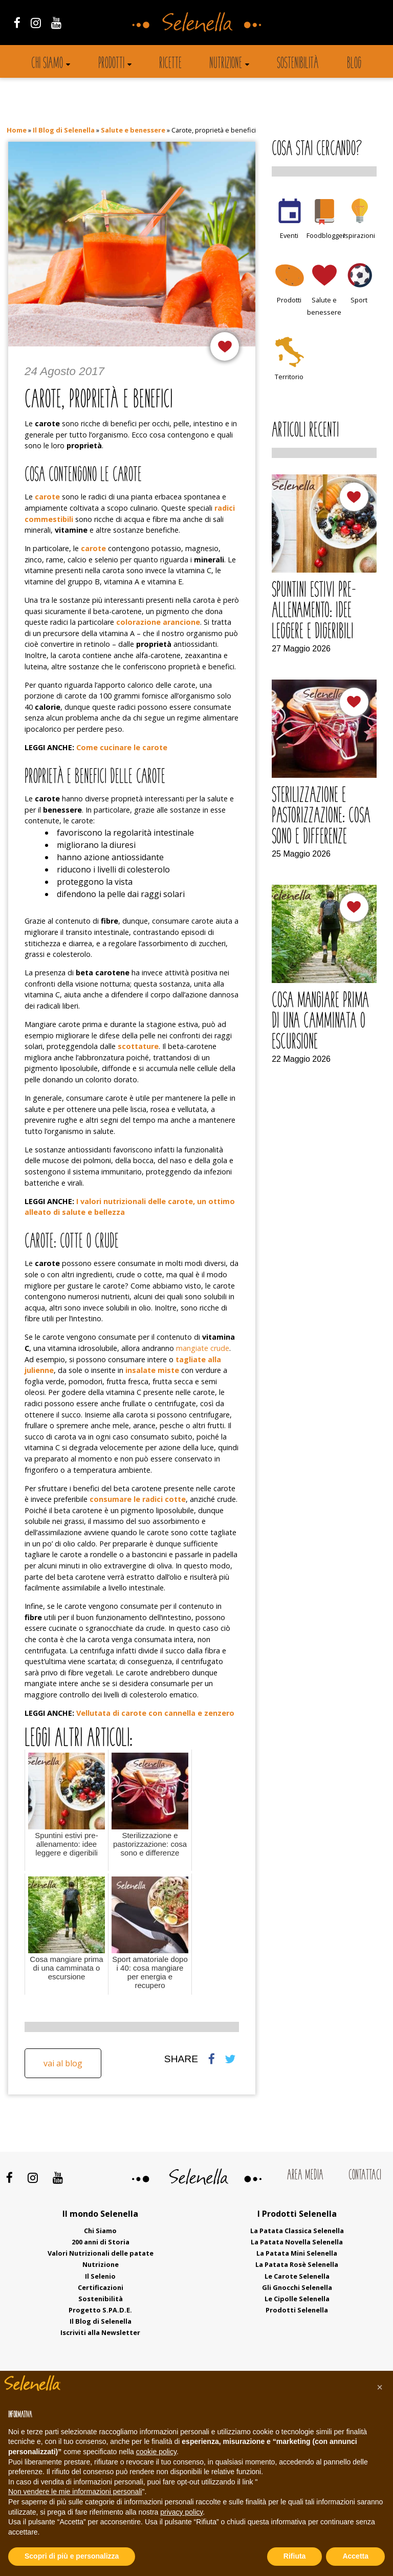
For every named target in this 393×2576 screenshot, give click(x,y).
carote (93, 548)
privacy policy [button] (181, 2512)
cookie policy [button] (156, 2452)
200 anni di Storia (100, 2241)
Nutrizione (225, 64)
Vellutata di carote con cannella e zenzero (155, 1713)
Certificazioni (100, 2287)
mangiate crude (202, 1348)
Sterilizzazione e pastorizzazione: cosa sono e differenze (321, 816)
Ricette (170, 64)
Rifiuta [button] (294, 2556)
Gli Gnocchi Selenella (297, 2287)
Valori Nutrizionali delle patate (101, 2253)
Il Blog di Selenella (64, 130)
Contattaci (364, 2176)
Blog (354, 64)
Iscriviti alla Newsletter (100, 2332)
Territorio (289, 376)
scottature (138, 1046)
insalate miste (152, 1370)
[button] (380, 2387)
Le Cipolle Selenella (297, 2298)
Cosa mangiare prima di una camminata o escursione (320, 1022)
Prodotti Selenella (297, 2310)
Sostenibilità (298, 64)
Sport (359, 299)
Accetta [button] (355, 2556)
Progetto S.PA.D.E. (100, 2310)
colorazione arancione (158, 622)
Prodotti (111, 64)
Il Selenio (100, 2276)
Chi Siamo (100, 2230)
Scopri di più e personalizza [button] (72, 2556)
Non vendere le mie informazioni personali (75, 2491)
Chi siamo (47, 64)
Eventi (289, 235)
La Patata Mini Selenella (296, 2253)
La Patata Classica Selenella (297, 2230)
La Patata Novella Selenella (297, 2241)
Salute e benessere (133, 130)
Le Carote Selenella (297, 2276)
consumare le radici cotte (138, 1499)
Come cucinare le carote (121, 747)
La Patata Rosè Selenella (296, 2264)
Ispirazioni (359, 235)
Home (17, 130)
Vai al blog (62, 2063)
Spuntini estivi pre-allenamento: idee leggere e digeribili (314, 611)
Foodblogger (326, 235)
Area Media (305, 2176)
